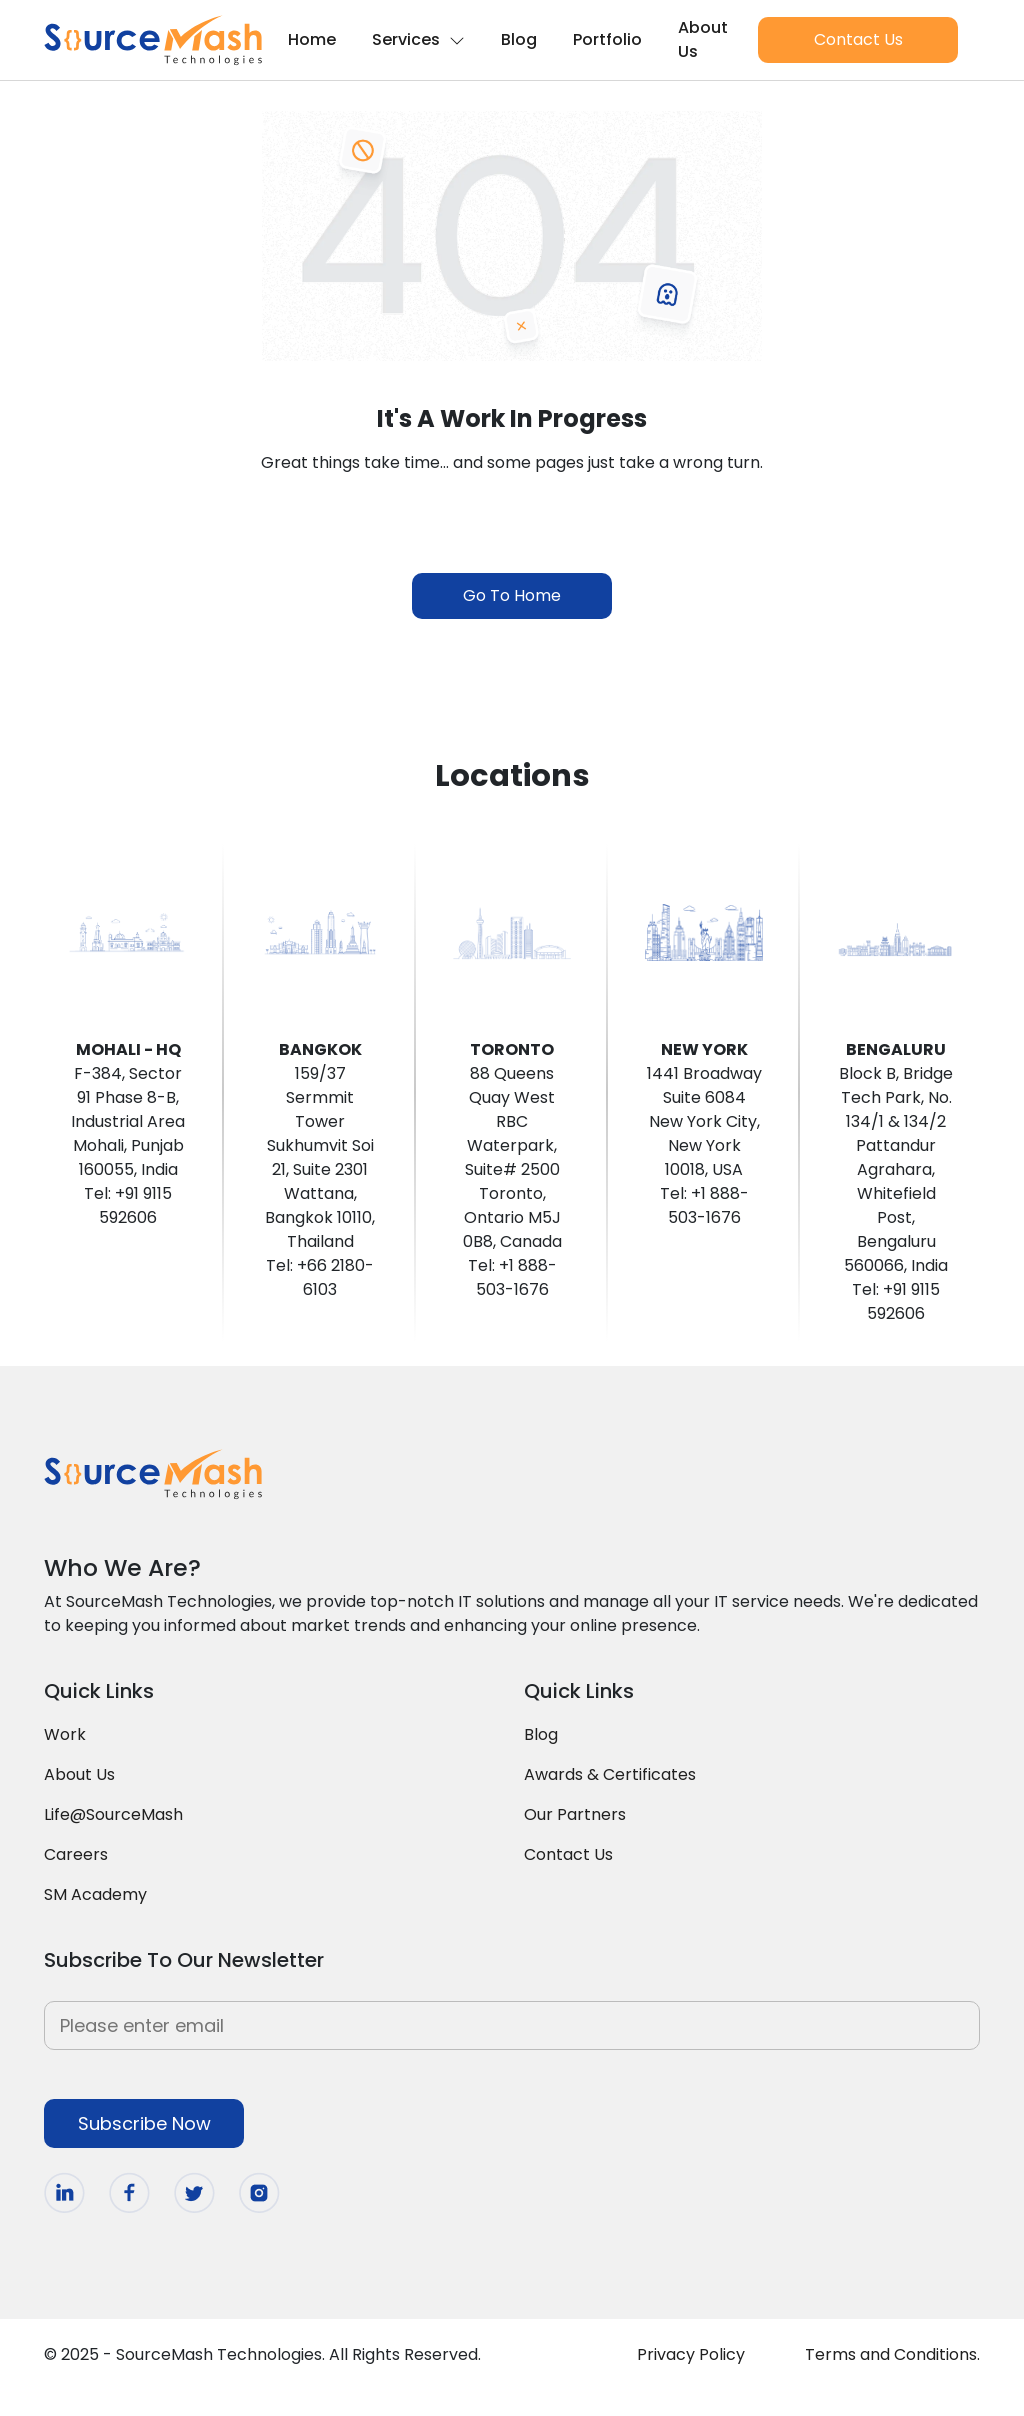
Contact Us (858, 39)
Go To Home (512, 595)
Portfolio (607, 39)
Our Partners (575, 1814)
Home (312, 39)
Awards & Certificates (610, 1774)
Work (65, 1734)
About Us (703, 39)
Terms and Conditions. (892, 2354)
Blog (519, 39)
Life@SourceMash (113, 1814)
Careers (76, 1854)
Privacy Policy (691, 2354)
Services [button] (418, 39)
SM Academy (95, 1894)
